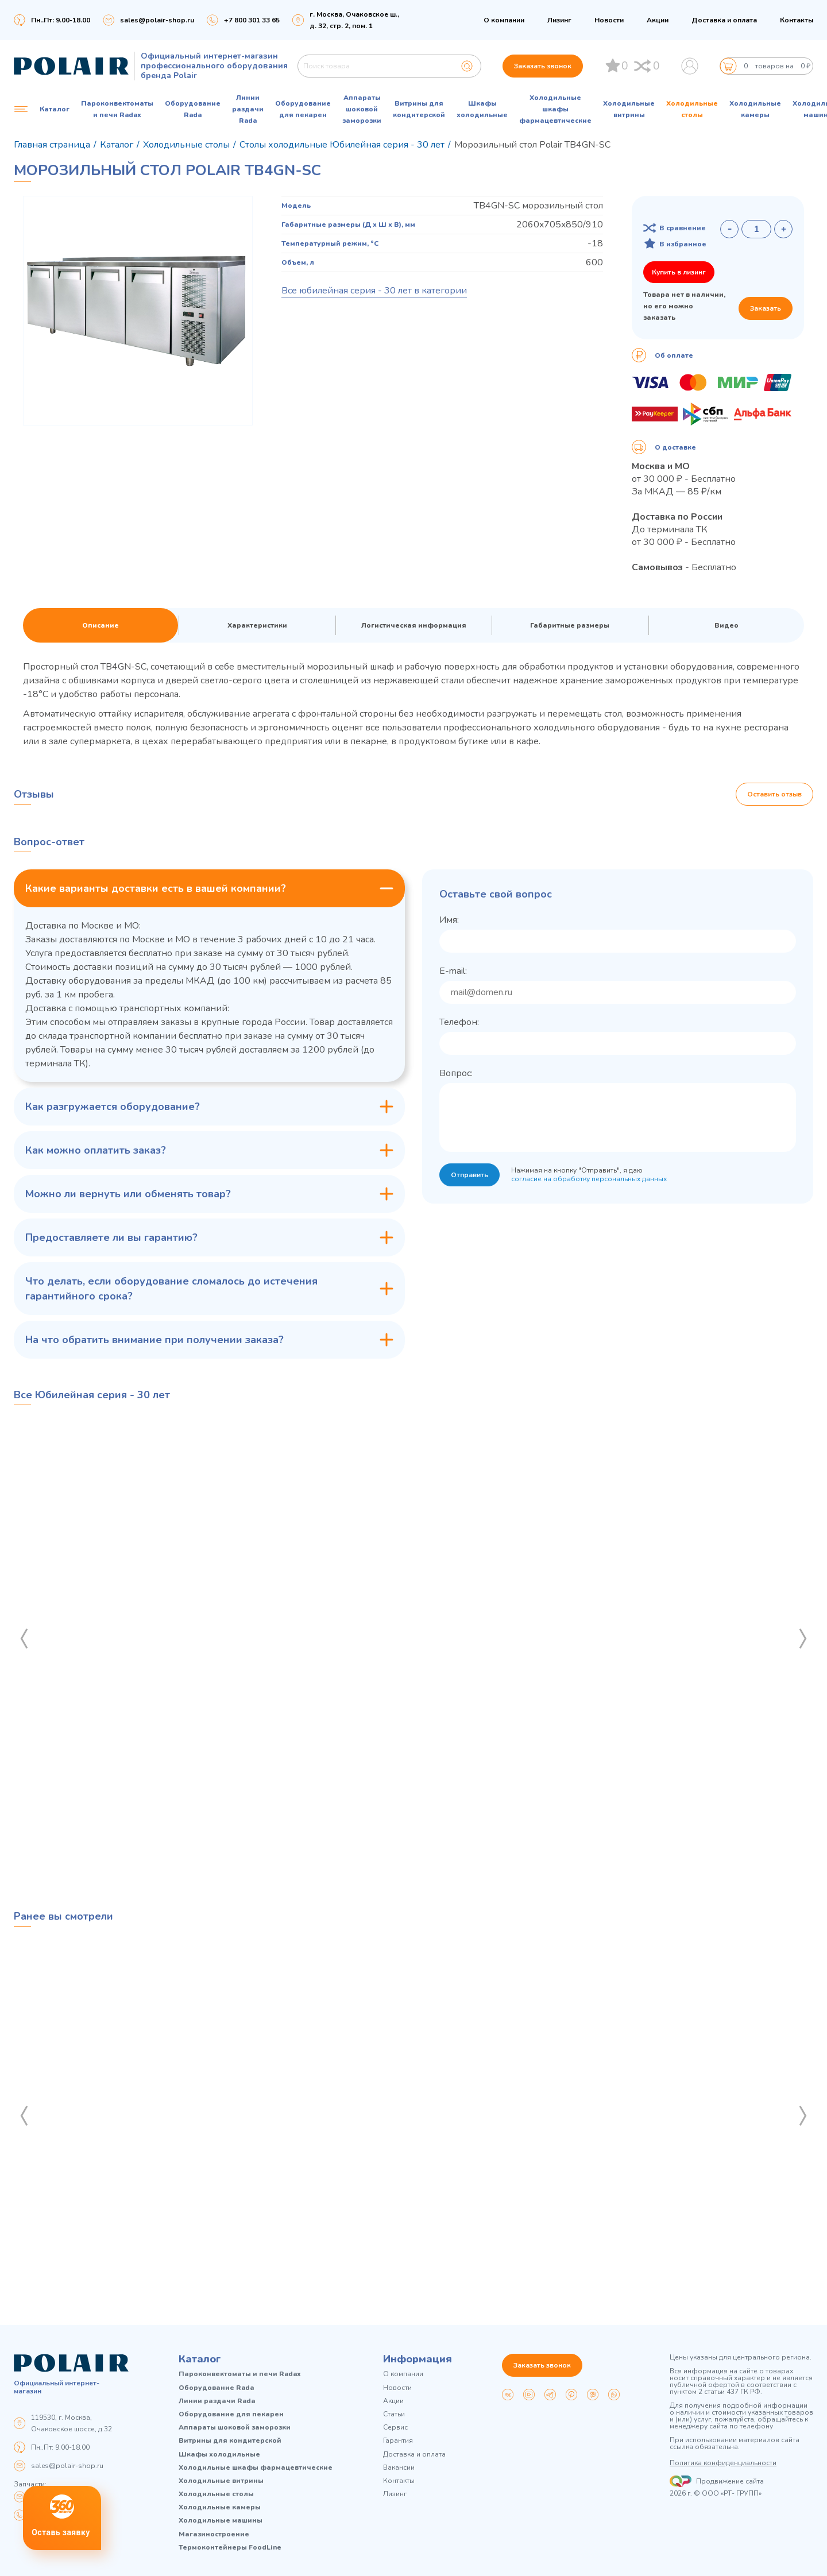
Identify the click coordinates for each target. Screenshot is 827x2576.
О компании (504, 20)
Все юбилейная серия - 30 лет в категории (374, 290)
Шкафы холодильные (482, 109)
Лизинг (559, 20)
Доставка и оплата (724, 20)
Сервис (395, 2427)
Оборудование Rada (193, 109)
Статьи (394, 2414)
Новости (609, 20)
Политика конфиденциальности (723, 2462)
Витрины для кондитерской (419, 109)
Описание (100, 625)
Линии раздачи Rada (248, 109)
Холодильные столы (692, 109)
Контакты (796, 20)
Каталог (200, 2359)
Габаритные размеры (569, 625)
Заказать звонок (542, 66)
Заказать (765, 308)
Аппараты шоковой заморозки (361, 109)
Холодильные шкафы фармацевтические (555, 109)
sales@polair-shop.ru (157, 20)
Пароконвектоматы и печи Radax (117, 109)
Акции (657, 20)
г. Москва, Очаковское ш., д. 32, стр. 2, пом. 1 (354, 20)
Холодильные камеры (755, 109)
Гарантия (398, 2441)
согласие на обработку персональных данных (589, 1178)
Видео (726, 625)
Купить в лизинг (679, 272)
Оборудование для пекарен (303, 109)
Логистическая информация (413, 625)
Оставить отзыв (774, 794)
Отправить (469, 1174)
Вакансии (399, 2467)
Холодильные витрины (629, 109)
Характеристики (257, 625)
